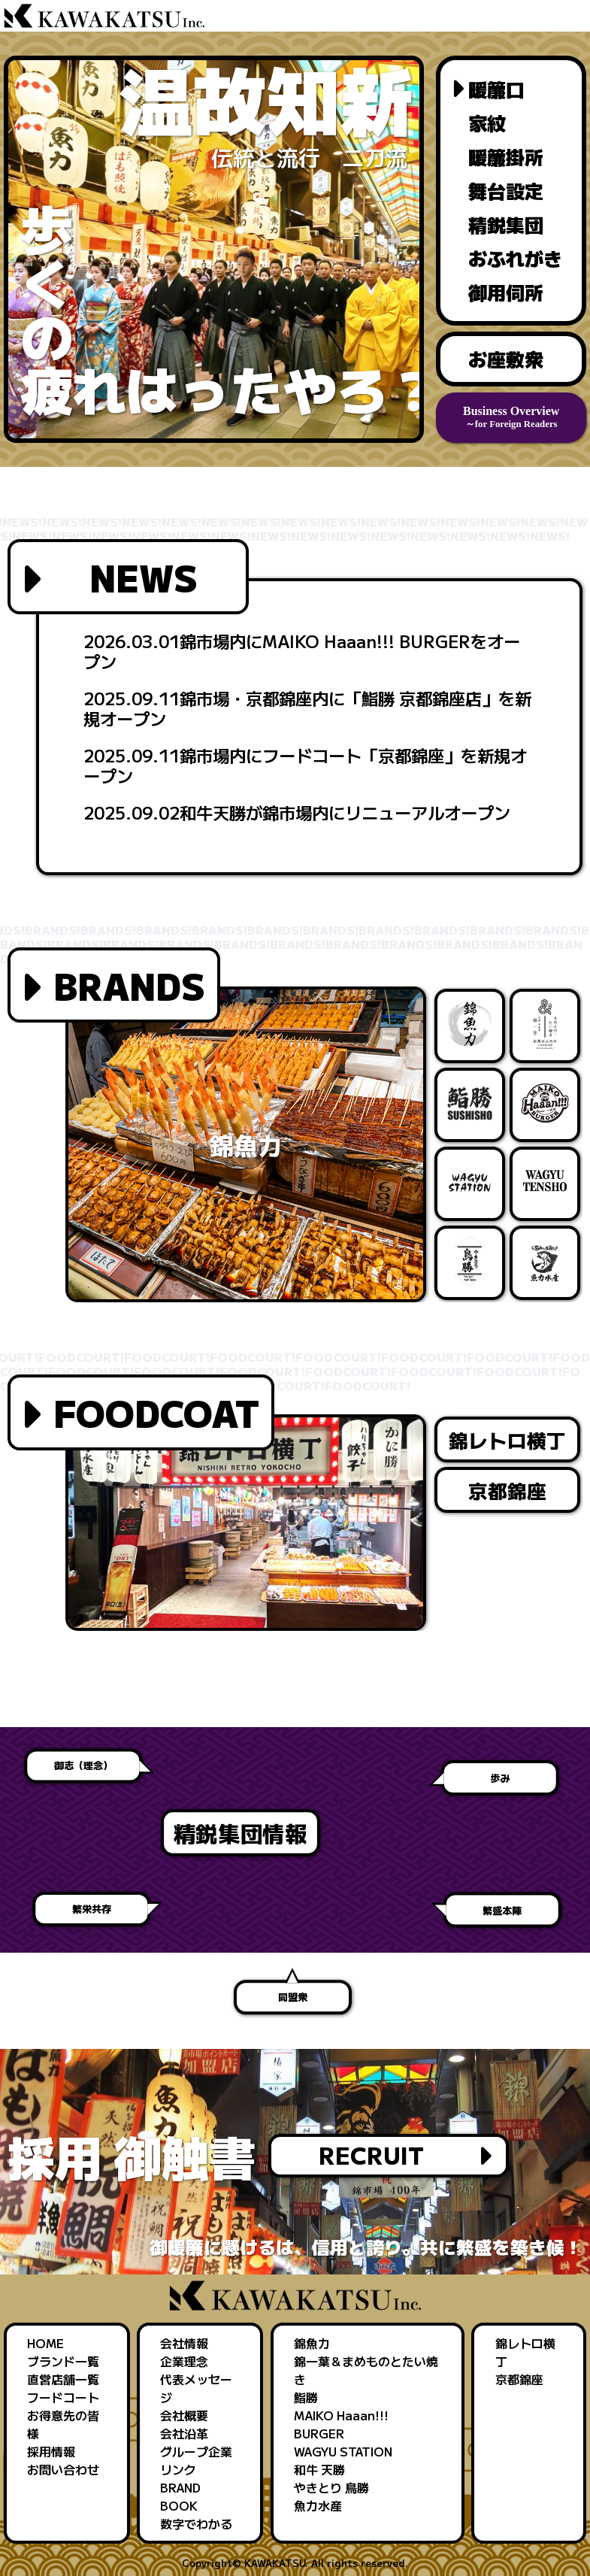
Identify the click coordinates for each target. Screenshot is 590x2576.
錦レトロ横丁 (507, 1439)
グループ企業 (196, 2451)
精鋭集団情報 (327, 1832)
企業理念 (184, 2361)
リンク (178, 2469)
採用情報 (51, 2451)
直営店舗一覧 (63, 2379)
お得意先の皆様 (63, 2424)
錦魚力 (312, 2343)
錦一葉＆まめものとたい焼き (366, 2370)
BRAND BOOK (180, 2496)
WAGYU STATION (343, 2451)
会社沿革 (184, 2433)
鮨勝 (306, 2397)
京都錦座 (507, 1490)
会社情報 (184, 2343)
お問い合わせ (63, 2469)
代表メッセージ (196, 2388)
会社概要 (184, 2415)
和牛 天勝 (319, 2469)
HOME (45, 2343)
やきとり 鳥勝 (331, 2487)
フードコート (63, 2397)
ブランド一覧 (63, 2361)
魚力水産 (318, 2505)
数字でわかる (196, 2523)
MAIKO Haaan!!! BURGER (341, 2424)
